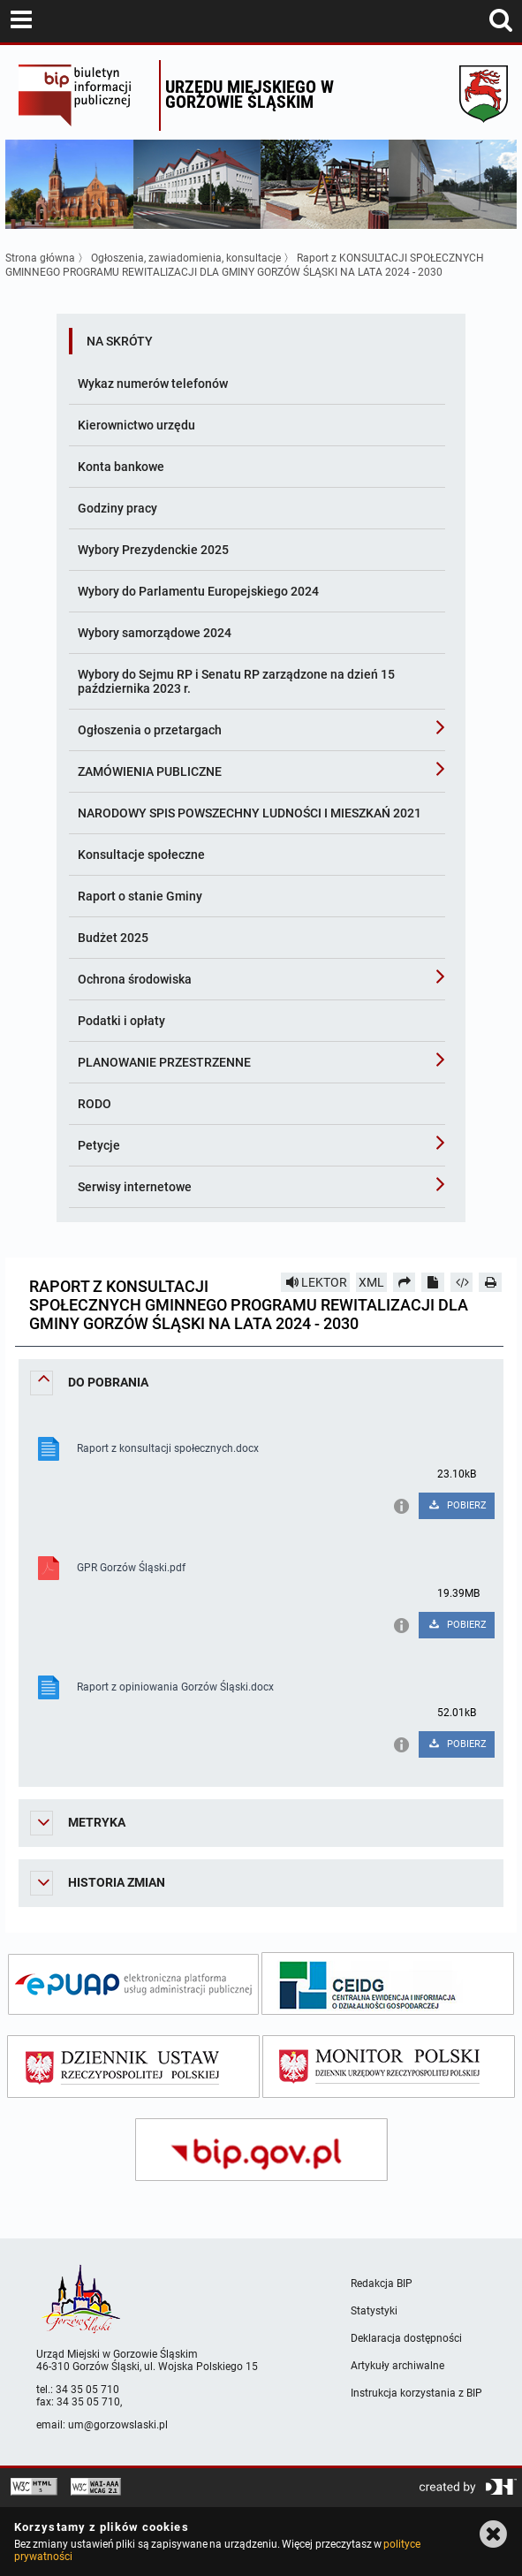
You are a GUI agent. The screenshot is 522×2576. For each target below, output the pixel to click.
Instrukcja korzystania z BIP (416, 2393)
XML (371, 1282)
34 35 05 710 (87, 2389)
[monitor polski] (388, 2066)
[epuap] (133, 1984)
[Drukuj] (490, 1282)
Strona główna (40, 258)
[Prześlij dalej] (404, 1282)
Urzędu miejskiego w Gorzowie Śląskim (249, 94)
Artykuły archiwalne (397, 2365)
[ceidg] (387, 1983)
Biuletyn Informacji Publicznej (84, 95)
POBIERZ (456, 1505)
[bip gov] (261, 2149)
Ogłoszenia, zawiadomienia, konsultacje (186, 258)
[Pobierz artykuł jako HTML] (461, 1282)
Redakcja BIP (381, 2283)
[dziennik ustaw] (133, 2066)
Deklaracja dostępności (406, 2338)
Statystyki (374, 2311)
